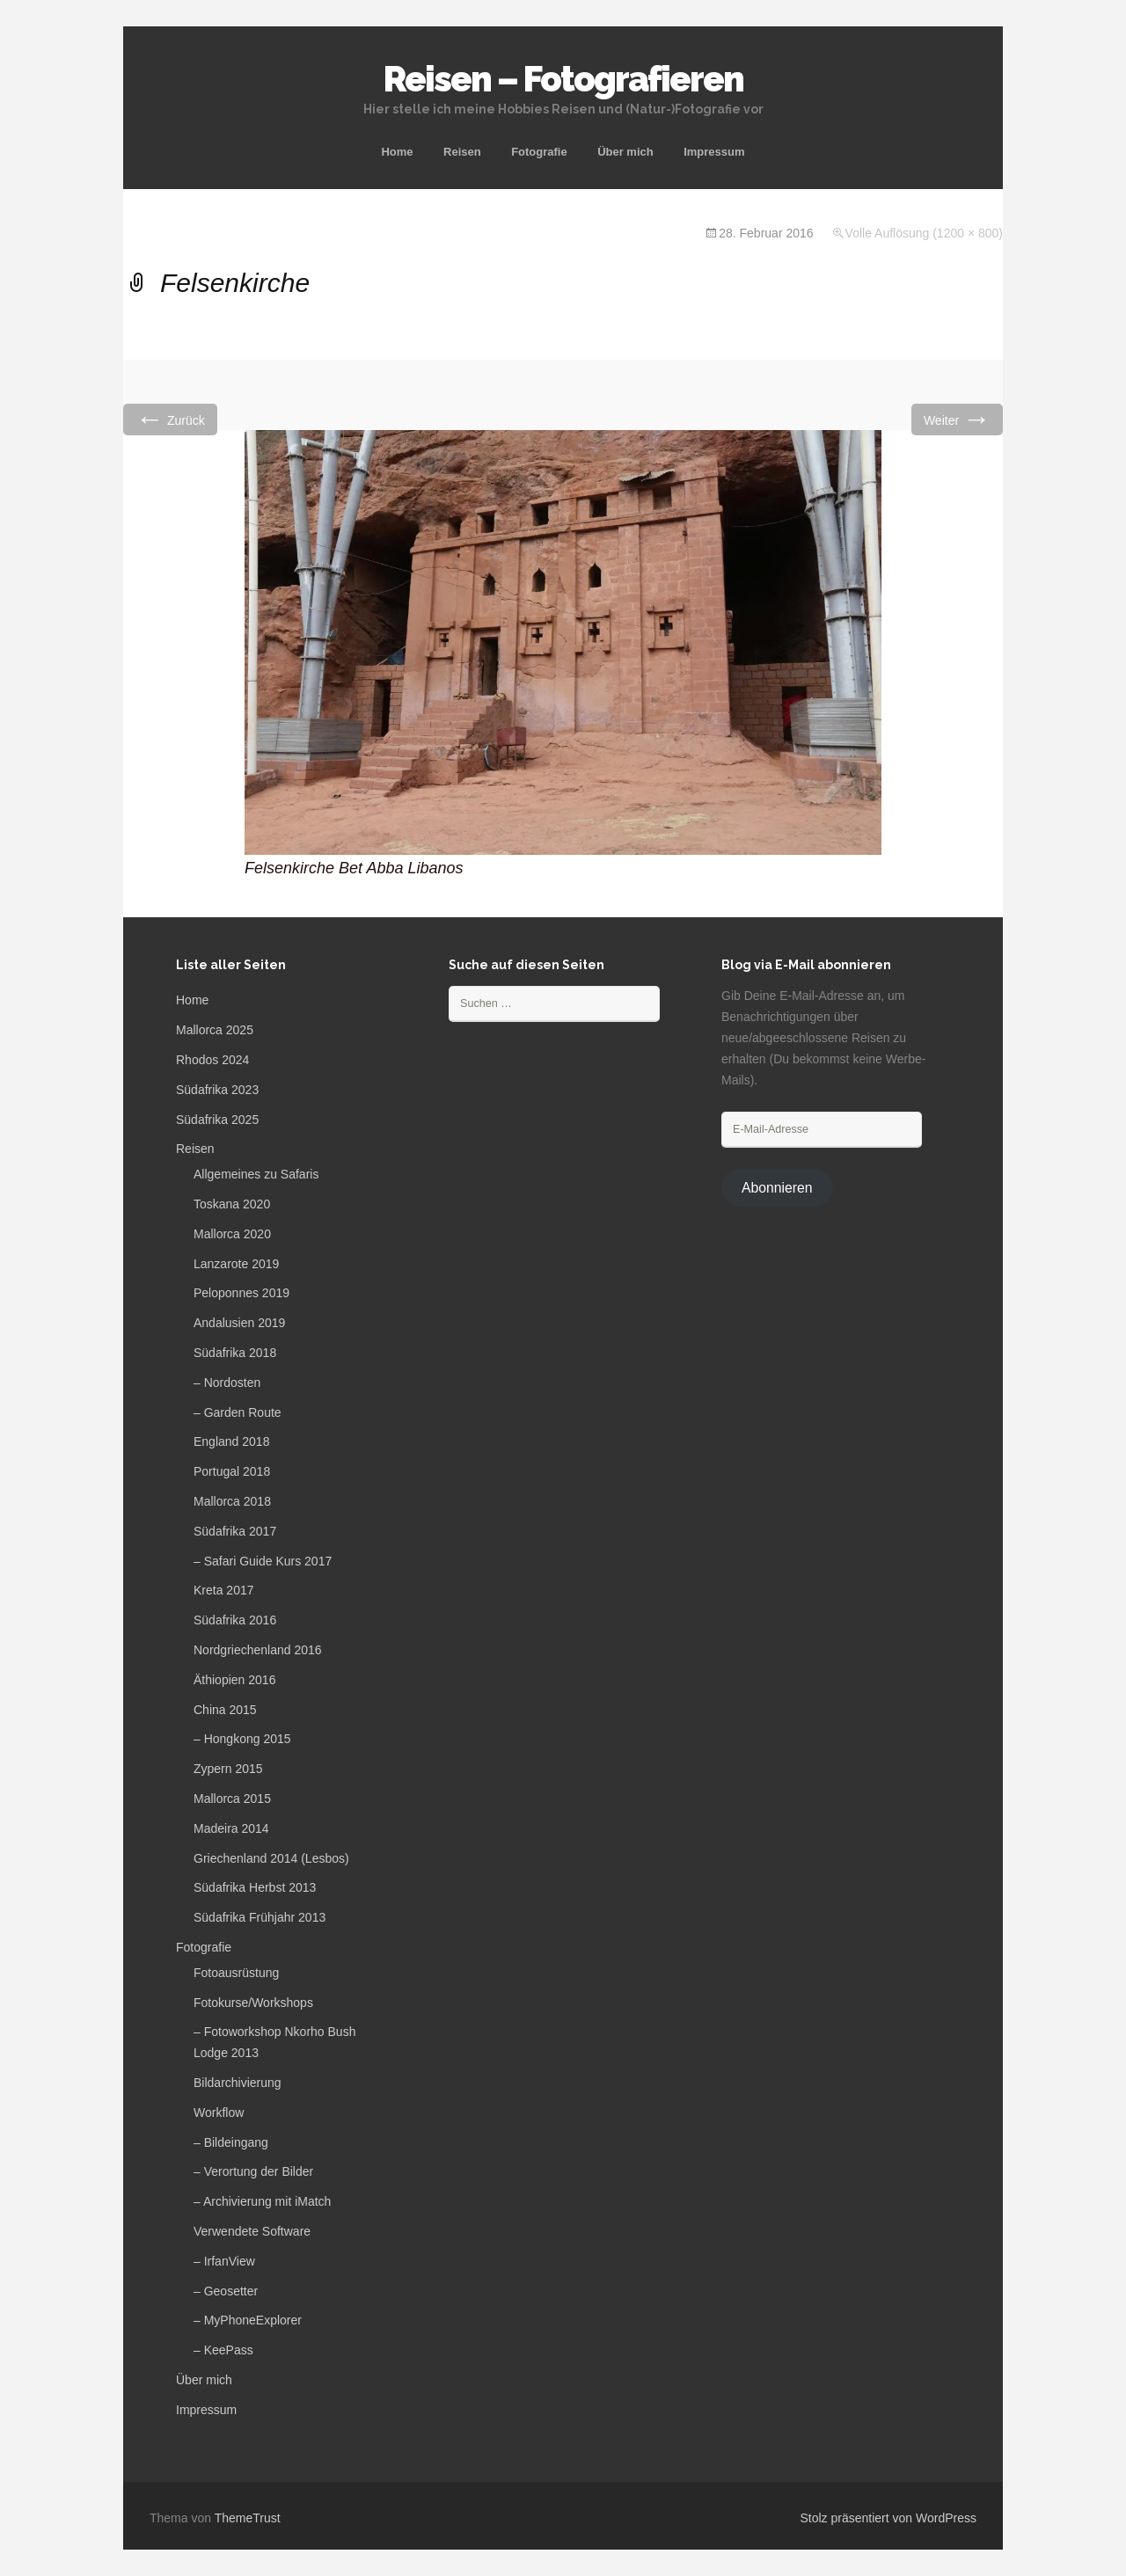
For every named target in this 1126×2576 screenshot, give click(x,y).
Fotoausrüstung (236, 1973)
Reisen (462, 151)
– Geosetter (226, 2291)
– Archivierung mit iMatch (262, 2201)
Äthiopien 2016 (234, 1680)
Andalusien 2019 (239, 1323)
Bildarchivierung (238, 2083)
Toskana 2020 (232, 1204)
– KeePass (223, 2350)
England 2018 (231, 1441)
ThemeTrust (248, 2518)
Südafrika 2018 (235, 1353)
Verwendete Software (252, 2231)
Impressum (714, 151)
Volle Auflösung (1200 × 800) (924, 233)
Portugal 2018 (232, 1471)
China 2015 (225, 1710)
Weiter (957, 419)
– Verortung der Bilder (253, 2171)
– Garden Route (238, 1412)
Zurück (170, 419)
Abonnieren (777, 1187)
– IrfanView (224, 2261)
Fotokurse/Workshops (253, 2003)
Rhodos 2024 (212, 1060)
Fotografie (539, 151)
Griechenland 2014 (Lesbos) (271, 1858)
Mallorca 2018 (232, 1501)
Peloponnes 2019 (241, 1293)
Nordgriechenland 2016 (258, 1650)
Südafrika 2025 (217, 1120)
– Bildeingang (231, 2142)
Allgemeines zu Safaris (256, 1174)
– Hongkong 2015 (242, 1739)
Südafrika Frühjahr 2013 (259, 1917)
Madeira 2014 (231, 1828)
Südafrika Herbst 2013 (255, 1887)
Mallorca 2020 (232, 1234)
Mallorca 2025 (214, 1030)
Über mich (625, 151)
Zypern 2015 (228, 1769)
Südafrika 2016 (235, 1620)
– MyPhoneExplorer (248, 2320)
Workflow (219, 2112)
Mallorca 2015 (232, 1799)
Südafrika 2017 (235, 1531)
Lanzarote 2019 (236, 1264)
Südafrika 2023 (217, 1090)
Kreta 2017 (224, 1590)
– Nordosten (227, 1383)
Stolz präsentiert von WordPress (889, 2518)
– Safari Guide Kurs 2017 (263, 1561)
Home (397, 151)
